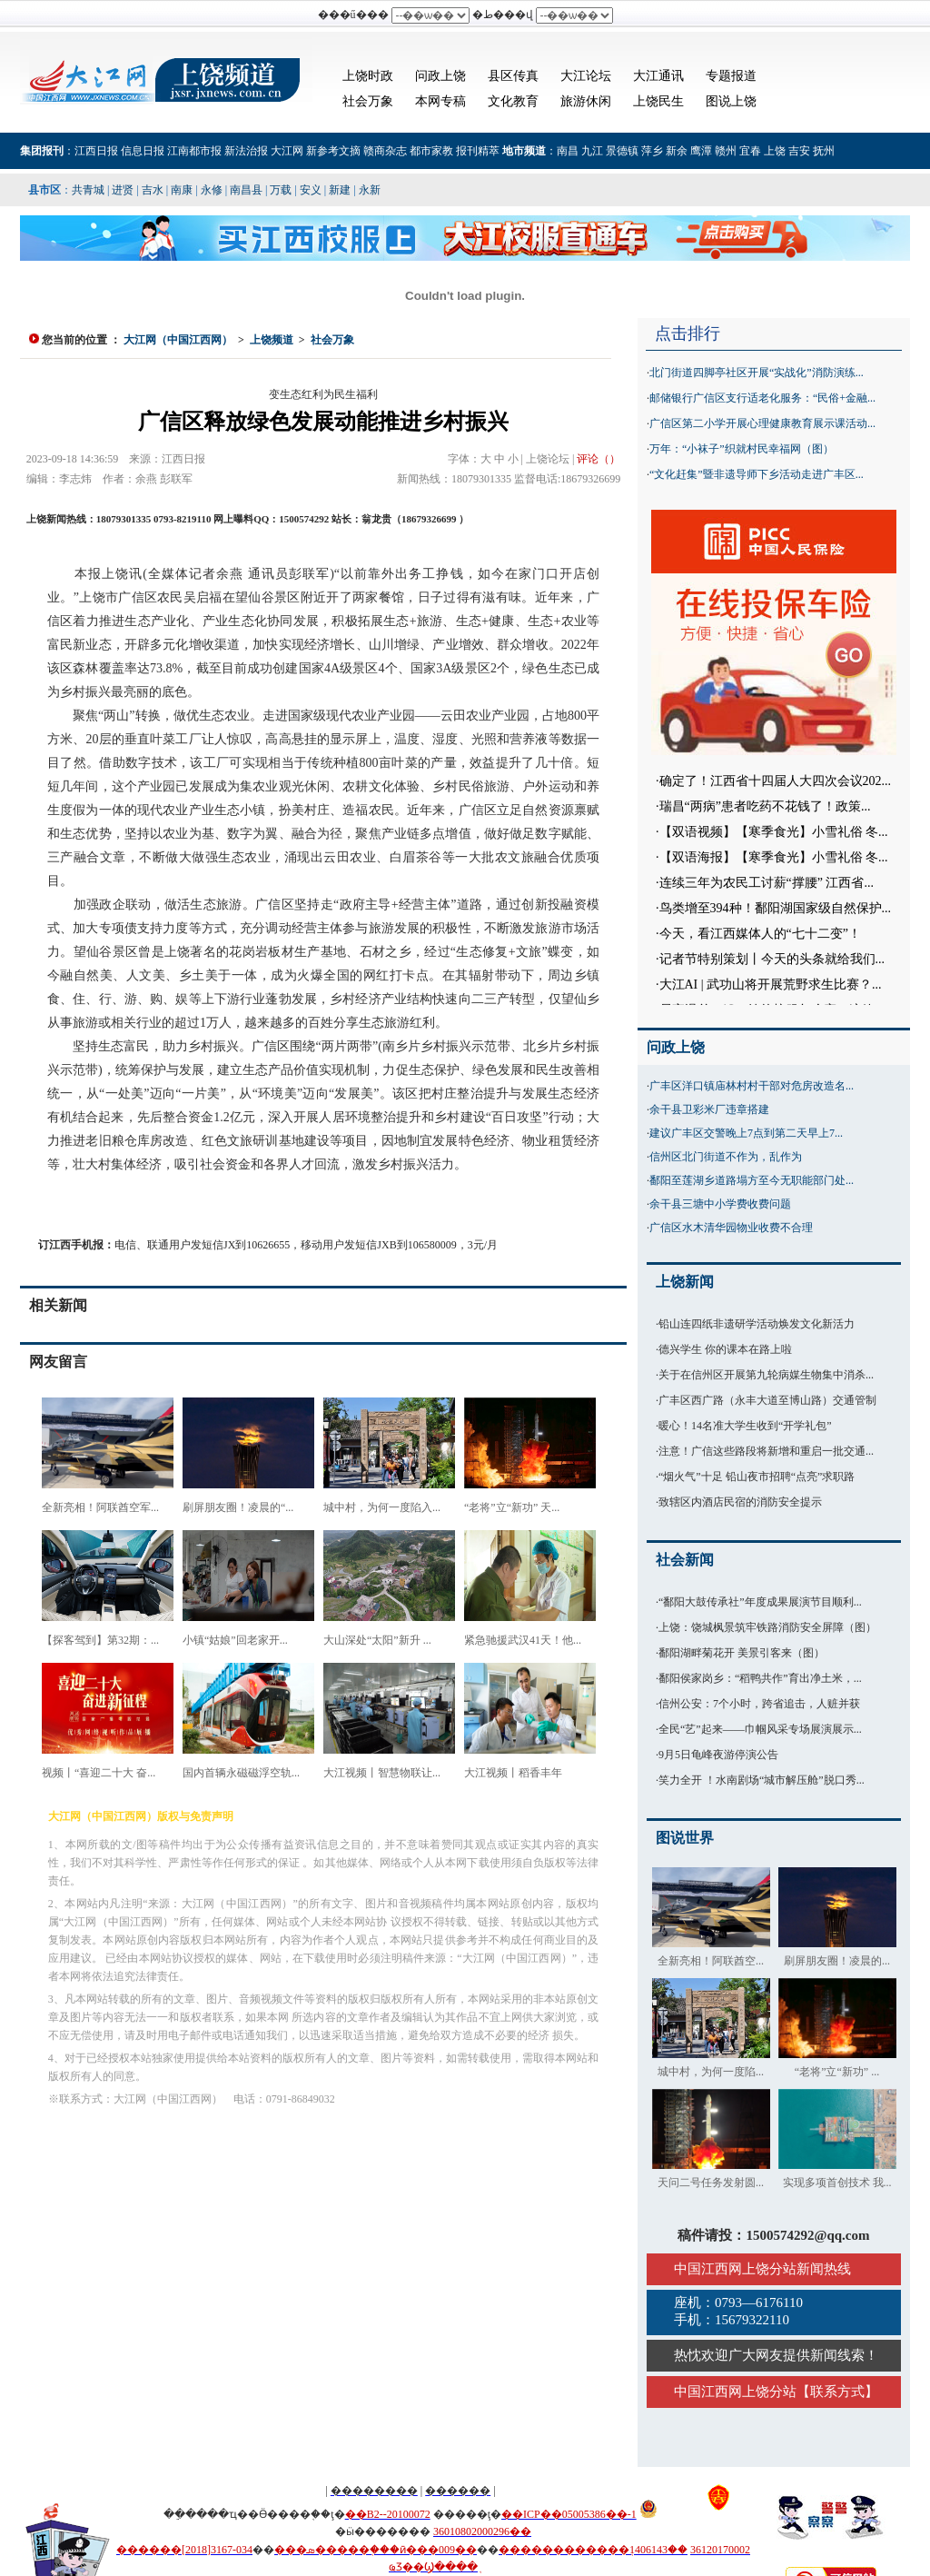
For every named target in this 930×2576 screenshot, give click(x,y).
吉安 (799, 150)
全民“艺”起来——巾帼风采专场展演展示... (760, 1729)
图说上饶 (731, 101)
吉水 (152, 190)
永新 (370, 190)
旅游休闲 (585, 101)
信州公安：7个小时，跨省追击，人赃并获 (759, 1703)
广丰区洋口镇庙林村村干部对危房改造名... (751, 1085)
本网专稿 (440, 101)
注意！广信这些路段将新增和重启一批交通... (766, 1451)
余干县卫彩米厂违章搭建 (709, 1109)
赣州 (726, 150)
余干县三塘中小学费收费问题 (720, 1204)
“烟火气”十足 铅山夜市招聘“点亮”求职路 (756, 1476)
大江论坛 (585, 76)
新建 (340, 190)
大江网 (287, 150)
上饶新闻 (685, 1281)
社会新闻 (685, 1559)
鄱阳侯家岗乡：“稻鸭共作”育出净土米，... (760, 1678)
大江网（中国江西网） (178, 339)
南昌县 (246, 190)
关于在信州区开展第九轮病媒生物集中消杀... (766, 1374)
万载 (281, 190)
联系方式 (837, 2391)
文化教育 (513, 101)
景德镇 (622, 150)
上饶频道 (271, 339)
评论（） (598, 459)
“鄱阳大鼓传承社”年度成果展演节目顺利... (760, 1602)
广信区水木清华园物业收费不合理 (731, 1227)
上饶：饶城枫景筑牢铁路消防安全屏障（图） (767, 1627)
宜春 (750, 150)
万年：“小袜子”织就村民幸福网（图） (741, 449)
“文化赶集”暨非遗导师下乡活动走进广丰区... (756, 474)
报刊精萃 (478, 150)
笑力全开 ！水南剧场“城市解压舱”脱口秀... (761, 1780)
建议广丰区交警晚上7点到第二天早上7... (746, 1133)
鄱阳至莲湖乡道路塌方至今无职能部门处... (751, 1180)
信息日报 (142, 150)
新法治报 (246, 150)
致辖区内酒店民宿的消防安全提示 (740, 1502)
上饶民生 (658, 101)
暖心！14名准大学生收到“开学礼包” (745, 1425)
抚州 (824, 150)
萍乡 (652, 150)
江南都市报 (194, 150)
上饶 (775, 150)
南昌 (568, 150)
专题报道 (731, 76)
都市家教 (431, 150)
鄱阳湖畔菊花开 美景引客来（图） (741, 1652)
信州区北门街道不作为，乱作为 (725, 1156)
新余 (677, 150)
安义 (311, 190)
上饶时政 (367, 76)
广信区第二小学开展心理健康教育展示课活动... (762, 423)
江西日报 (96, 150)
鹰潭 (701, 150)
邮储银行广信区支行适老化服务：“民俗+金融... (762, 398)
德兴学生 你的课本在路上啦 (725, 1349)
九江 (592, 150)
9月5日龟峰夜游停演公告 (718, 1754)
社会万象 (367, 101)
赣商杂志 (385, 150)
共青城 (88, 190)
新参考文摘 (333, 150)
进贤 (123, 190)
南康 (182, 190)
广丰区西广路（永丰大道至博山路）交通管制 (767, 1400)
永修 (212, 190)
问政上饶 (440, 76)
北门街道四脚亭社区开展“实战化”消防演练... (756, 372)
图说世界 (685, 1837)
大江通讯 (658, 76)
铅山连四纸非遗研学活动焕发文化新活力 (756, 1324)
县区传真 (513, 76)
